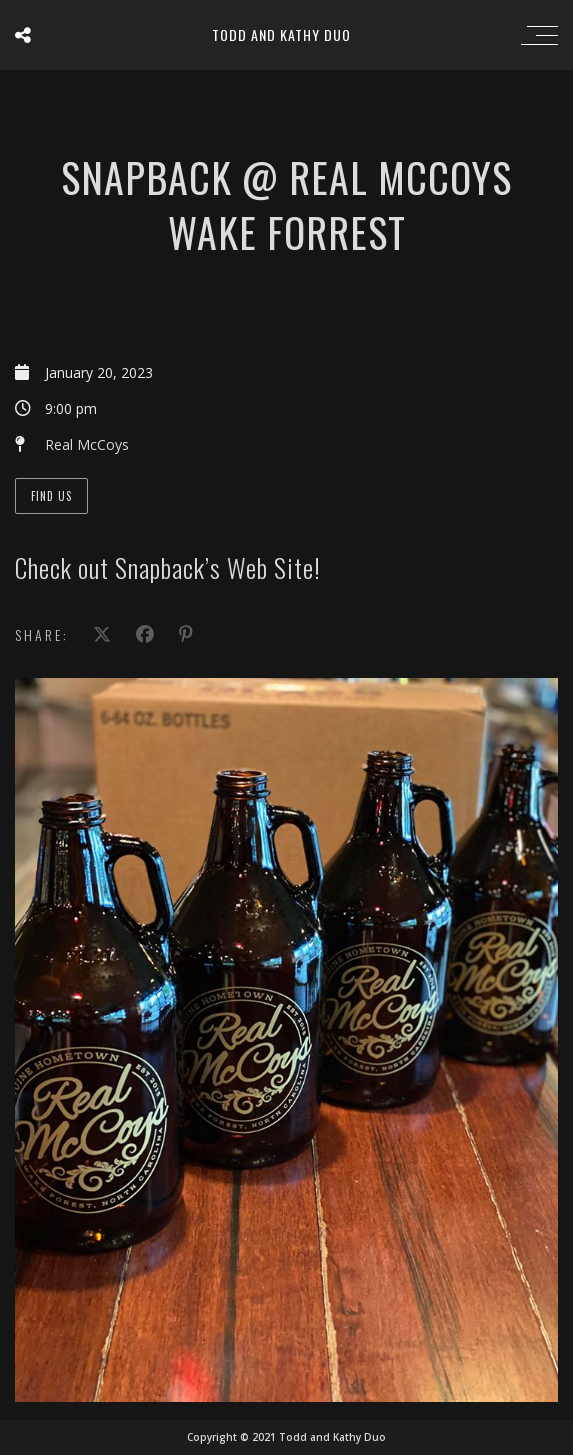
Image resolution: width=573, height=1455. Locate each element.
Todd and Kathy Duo (281, 34)
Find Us (51, 496)
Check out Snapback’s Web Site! (168, 567)
